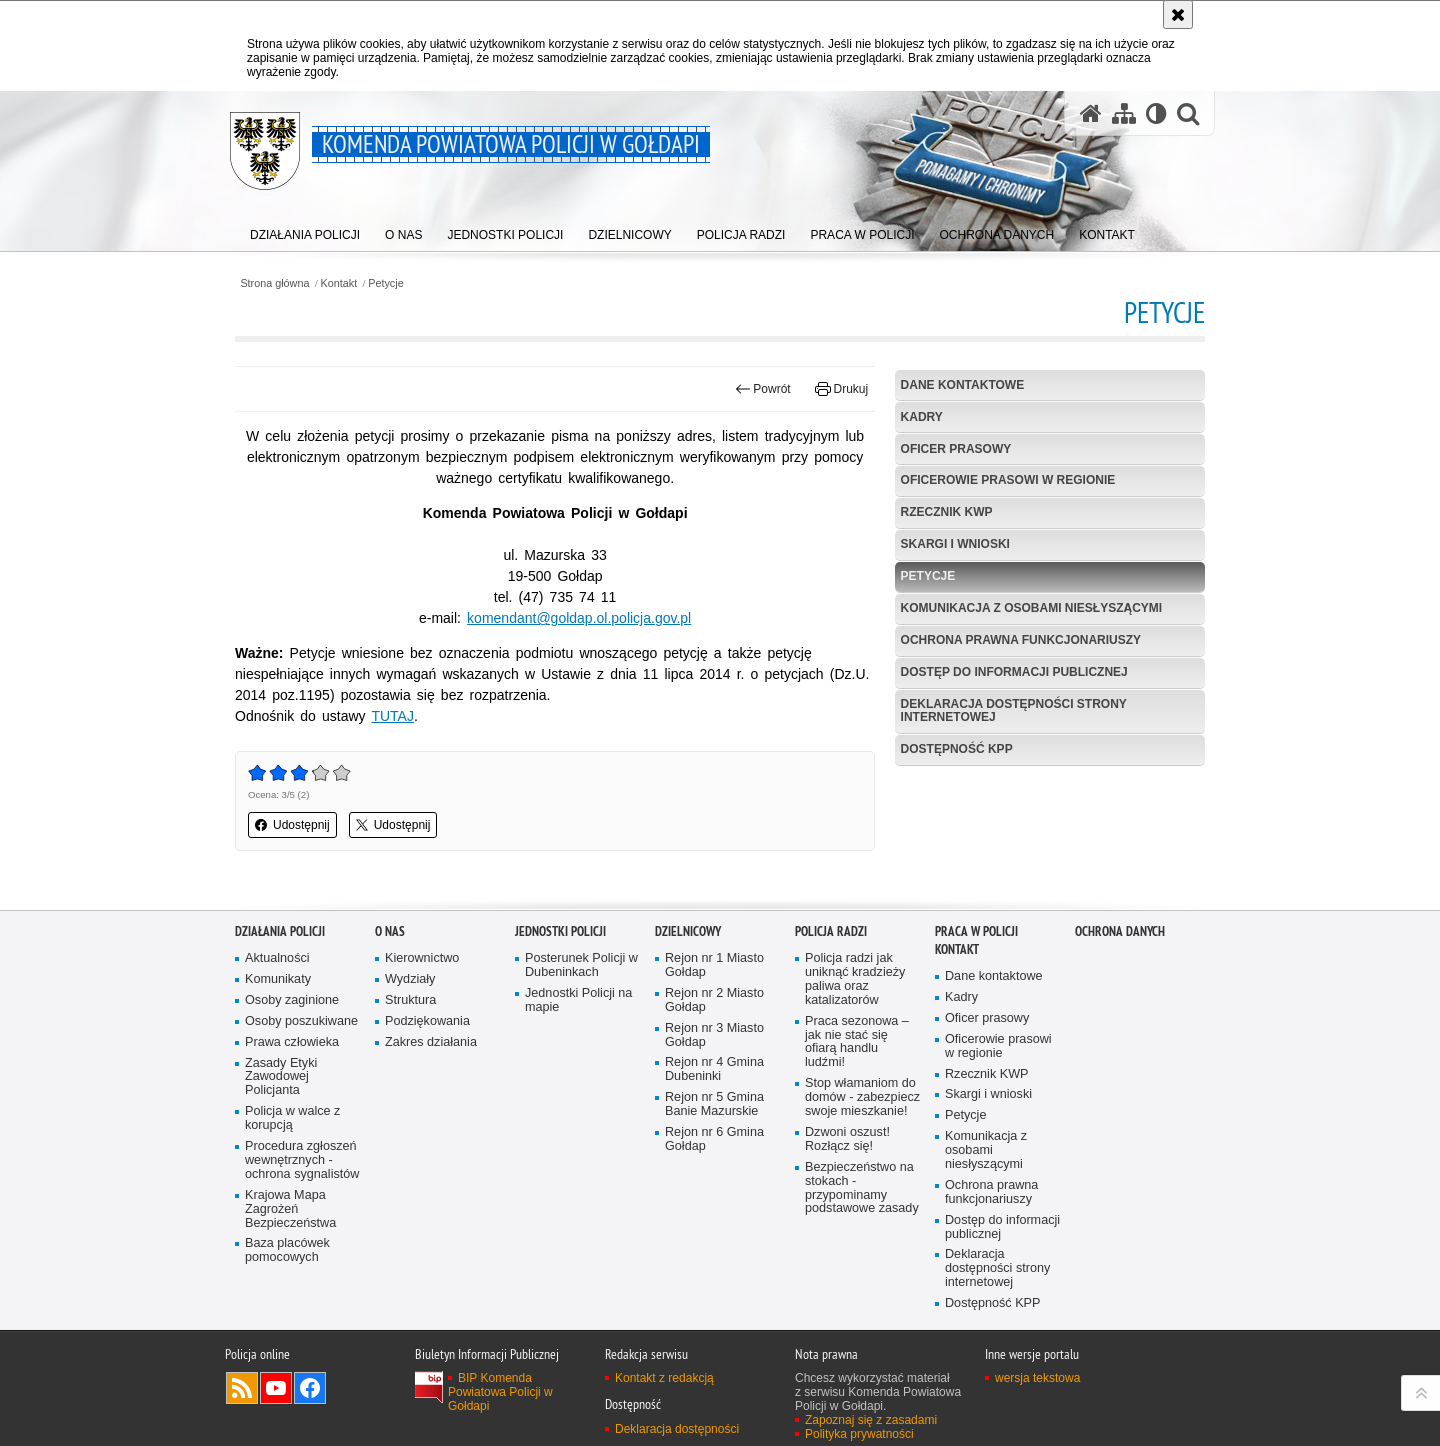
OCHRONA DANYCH (1120, 1010)
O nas (390, 1010)
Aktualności (277, 1037)
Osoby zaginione (292, 1079)
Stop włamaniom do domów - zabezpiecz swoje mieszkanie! (862, 1176)
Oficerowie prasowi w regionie (1008, 480)
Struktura (410, 1079)
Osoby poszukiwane (301, 1100)
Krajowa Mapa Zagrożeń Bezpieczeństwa (290, 1288)
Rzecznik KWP (947, 512)
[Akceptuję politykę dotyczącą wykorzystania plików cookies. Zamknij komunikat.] (1178, 14)
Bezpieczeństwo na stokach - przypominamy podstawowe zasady (862, 1267)
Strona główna (274, 283)
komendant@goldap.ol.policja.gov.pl (579, 618)
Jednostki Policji (560, 1010)
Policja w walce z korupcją (292, 1197)
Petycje (385, 283)
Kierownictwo (422, 1037)
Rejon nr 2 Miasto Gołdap (714, 1079)
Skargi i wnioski (955, 544)
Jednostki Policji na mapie (578, 1079)
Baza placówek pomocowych (287, 1330)
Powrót (763, 389)
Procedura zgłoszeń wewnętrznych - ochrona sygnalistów (302, 1239)
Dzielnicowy (688, 1010)
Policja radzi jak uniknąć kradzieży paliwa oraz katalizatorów (855, 1058)
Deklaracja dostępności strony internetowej (1014, 710)
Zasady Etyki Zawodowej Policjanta (281, 1156)
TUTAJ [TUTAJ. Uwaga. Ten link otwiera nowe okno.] (392, 716)
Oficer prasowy (956, 449)
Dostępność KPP (957, 749)
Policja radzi (831, 1010)
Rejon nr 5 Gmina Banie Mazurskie (714, 1183)
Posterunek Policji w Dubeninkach (581, 1044)
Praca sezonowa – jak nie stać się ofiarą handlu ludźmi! (857, 1121)
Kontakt (339, 283)
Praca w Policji (976, 1010)
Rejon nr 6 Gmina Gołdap (714, 1218)
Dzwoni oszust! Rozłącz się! (847, 1218)
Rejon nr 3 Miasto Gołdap (714, 1114)
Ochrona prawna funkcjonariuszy (1021, 640)
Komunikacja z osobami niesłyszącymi (1032, 608)
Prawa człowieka (292, 1121)
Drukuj (841, 389)
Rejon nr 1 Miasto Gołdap (714, 1044)
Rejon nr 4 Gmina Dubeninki (714, 1149)
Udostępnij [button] (292, 825)
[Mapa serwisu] (1124, 113)
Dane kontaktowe (963, 385)
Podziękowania (427, 1100)
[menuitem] (305, 230)
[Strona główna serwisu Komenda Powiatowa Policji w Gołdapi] (1091, 113)
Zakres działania (431, 1121)
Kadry (922, 417)
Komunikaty (278, 1058)
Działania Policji (280, 1010)
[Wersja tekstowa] (1156, 113)
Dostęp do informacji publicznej (1014, 672)
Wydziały (410, 1058)
